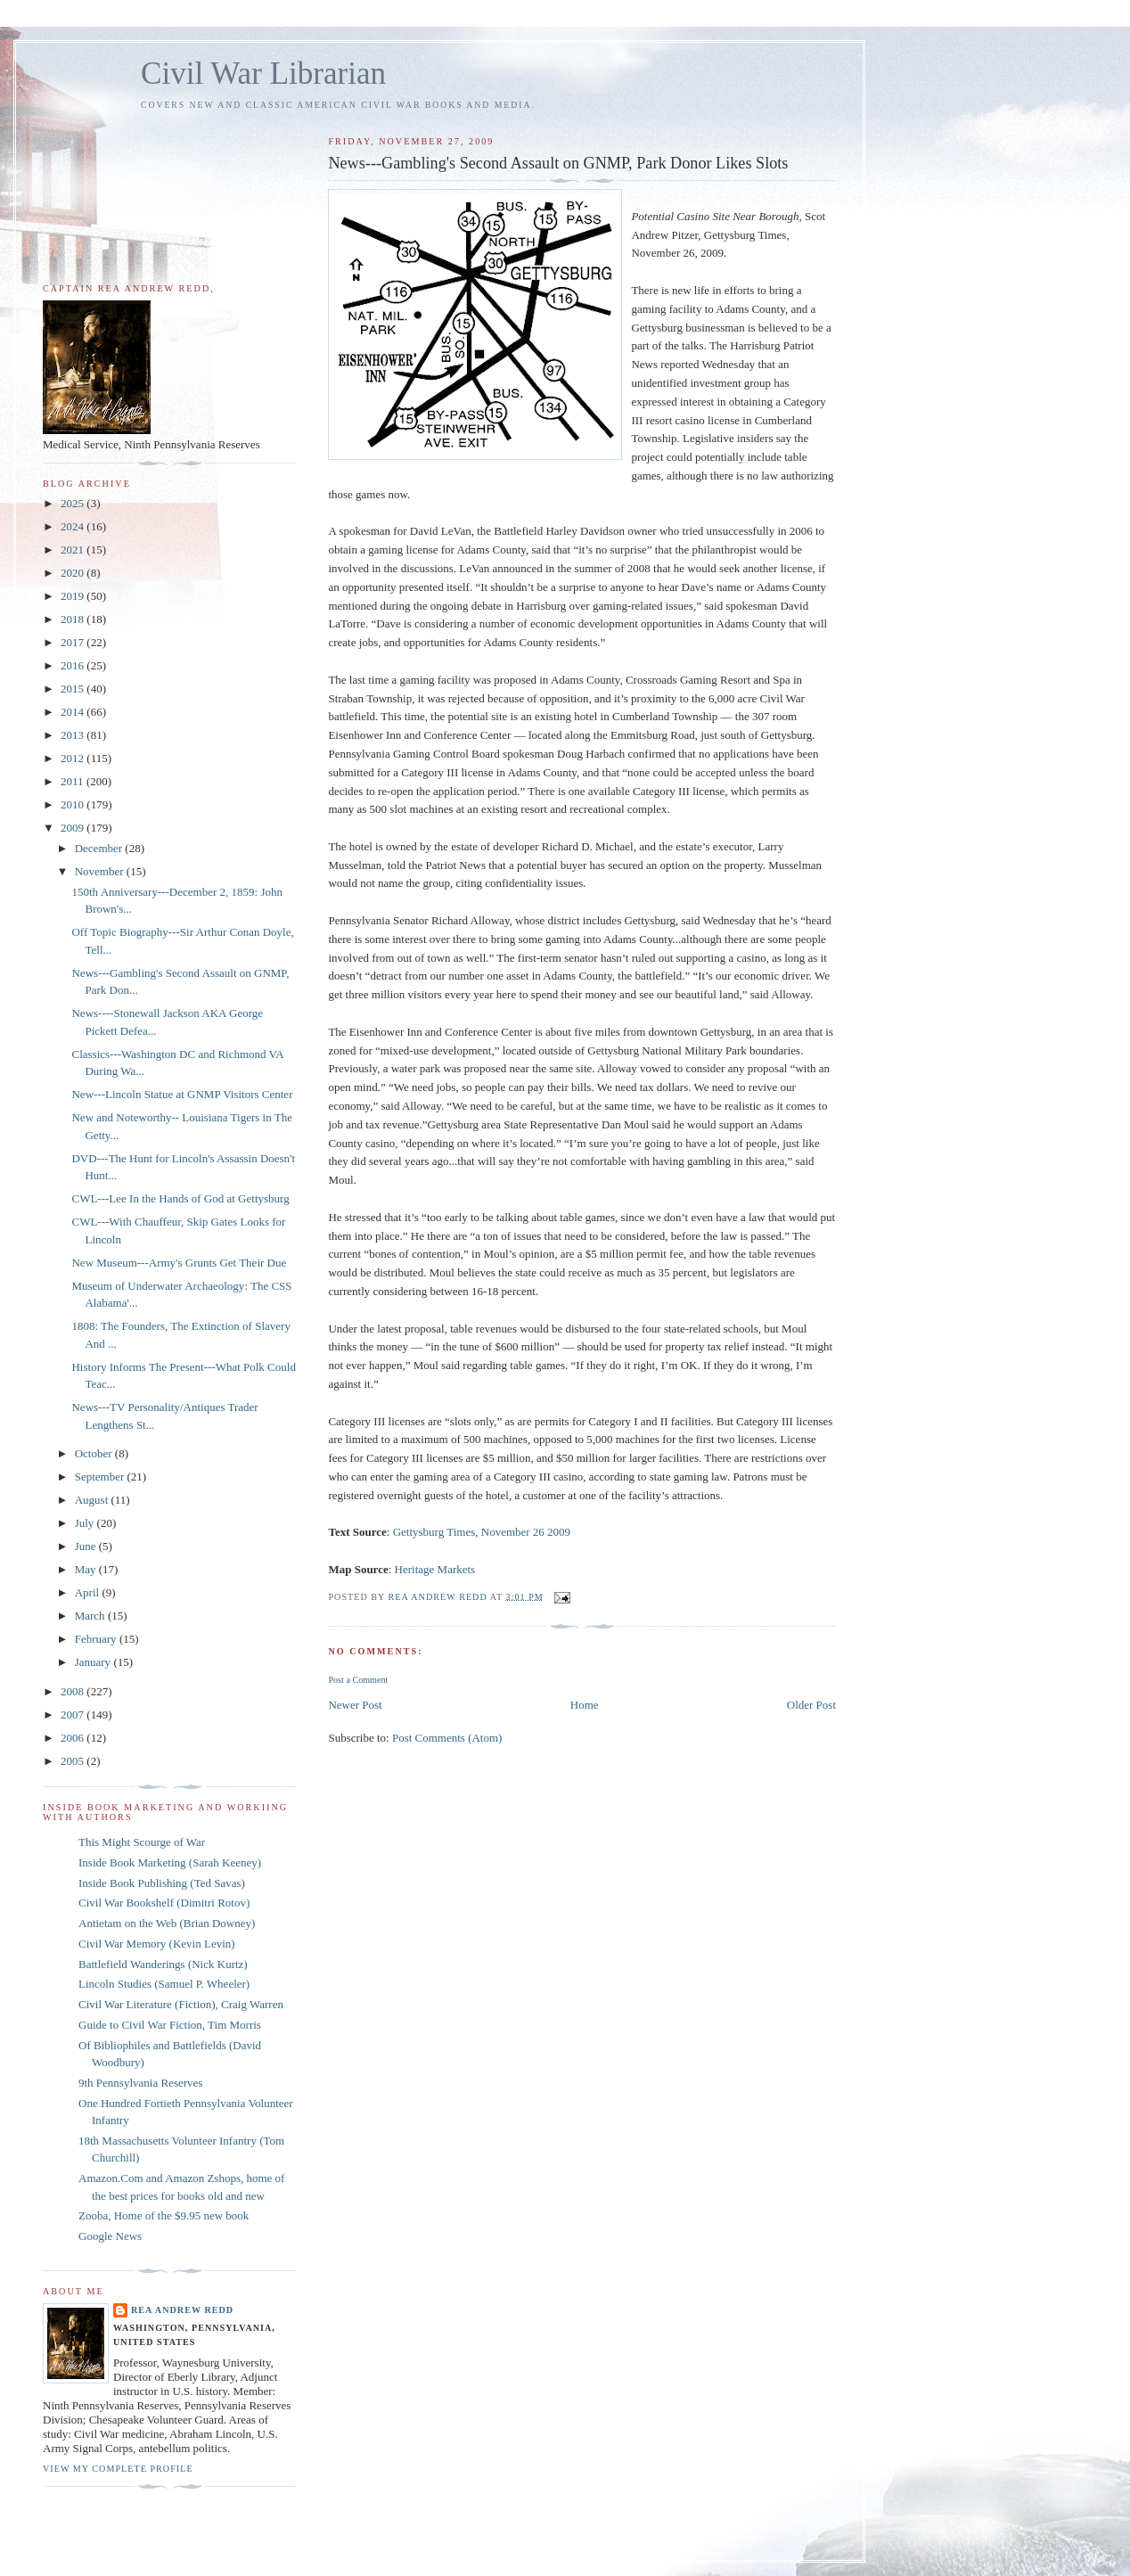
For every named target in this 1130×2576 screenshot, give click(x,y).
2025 (73, 503)
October (95, 1453)
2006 (73, 1737)
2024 (73, 526)
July (86, 1523)
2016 (73, 665)
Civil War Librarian (263, 73)
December (100, 848)
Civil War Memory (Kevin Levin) (156, 1943)
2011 (73, 781)
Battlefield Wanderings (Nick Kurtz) (163, 1964)
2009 (73, 827)
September (101, 1476)
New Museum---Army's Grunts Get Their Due (178, 1262)
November (101, 871)
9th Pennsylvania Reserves (140, 2082)
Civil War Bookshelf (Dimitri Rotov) (164, 1902)
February (97, 1638)
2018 (73, 619)
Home (584, 1704)
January (94, 1662)
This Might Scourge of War (141, 1842)
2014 (73, 711)
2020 (73, 572)
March (91, 1615)
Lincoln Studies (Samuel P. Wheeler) (164, 1983)
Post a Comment (358, 1680)
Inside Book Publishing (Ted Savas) (161, 1883)
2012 (73, 758)
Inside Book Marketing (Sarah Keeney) (169, 1862)
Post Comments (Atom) (447, 1737)
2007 (73, 1714)
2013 (73, 735)
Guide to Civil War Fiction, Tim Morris (169, 2024)
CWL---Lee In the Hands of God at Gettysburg (180, 1198)
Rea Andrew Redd (182, 2310)
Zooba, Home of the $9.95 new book (163, 2215)
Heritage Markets (435, 1569)
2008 (73, 1691)
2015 (73, 688)
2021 (73, 549)
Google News (110, 2236)
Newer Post (354, 1704)
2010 (73, 804)
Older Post (811, 1704)
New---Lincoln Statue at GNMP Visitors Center (181, 1094)
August (93, 1499)
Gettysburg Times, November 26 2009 (481, 1531)
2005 (73, 1761)
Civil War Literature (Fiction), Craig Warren (180, 2004)
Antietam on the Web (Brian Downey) (166, 1923)
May (87, 1569)
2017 (73, 642)
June (87, 1546)
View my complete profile (118, 2468)
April (88, 1592)
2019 (73, 596)
